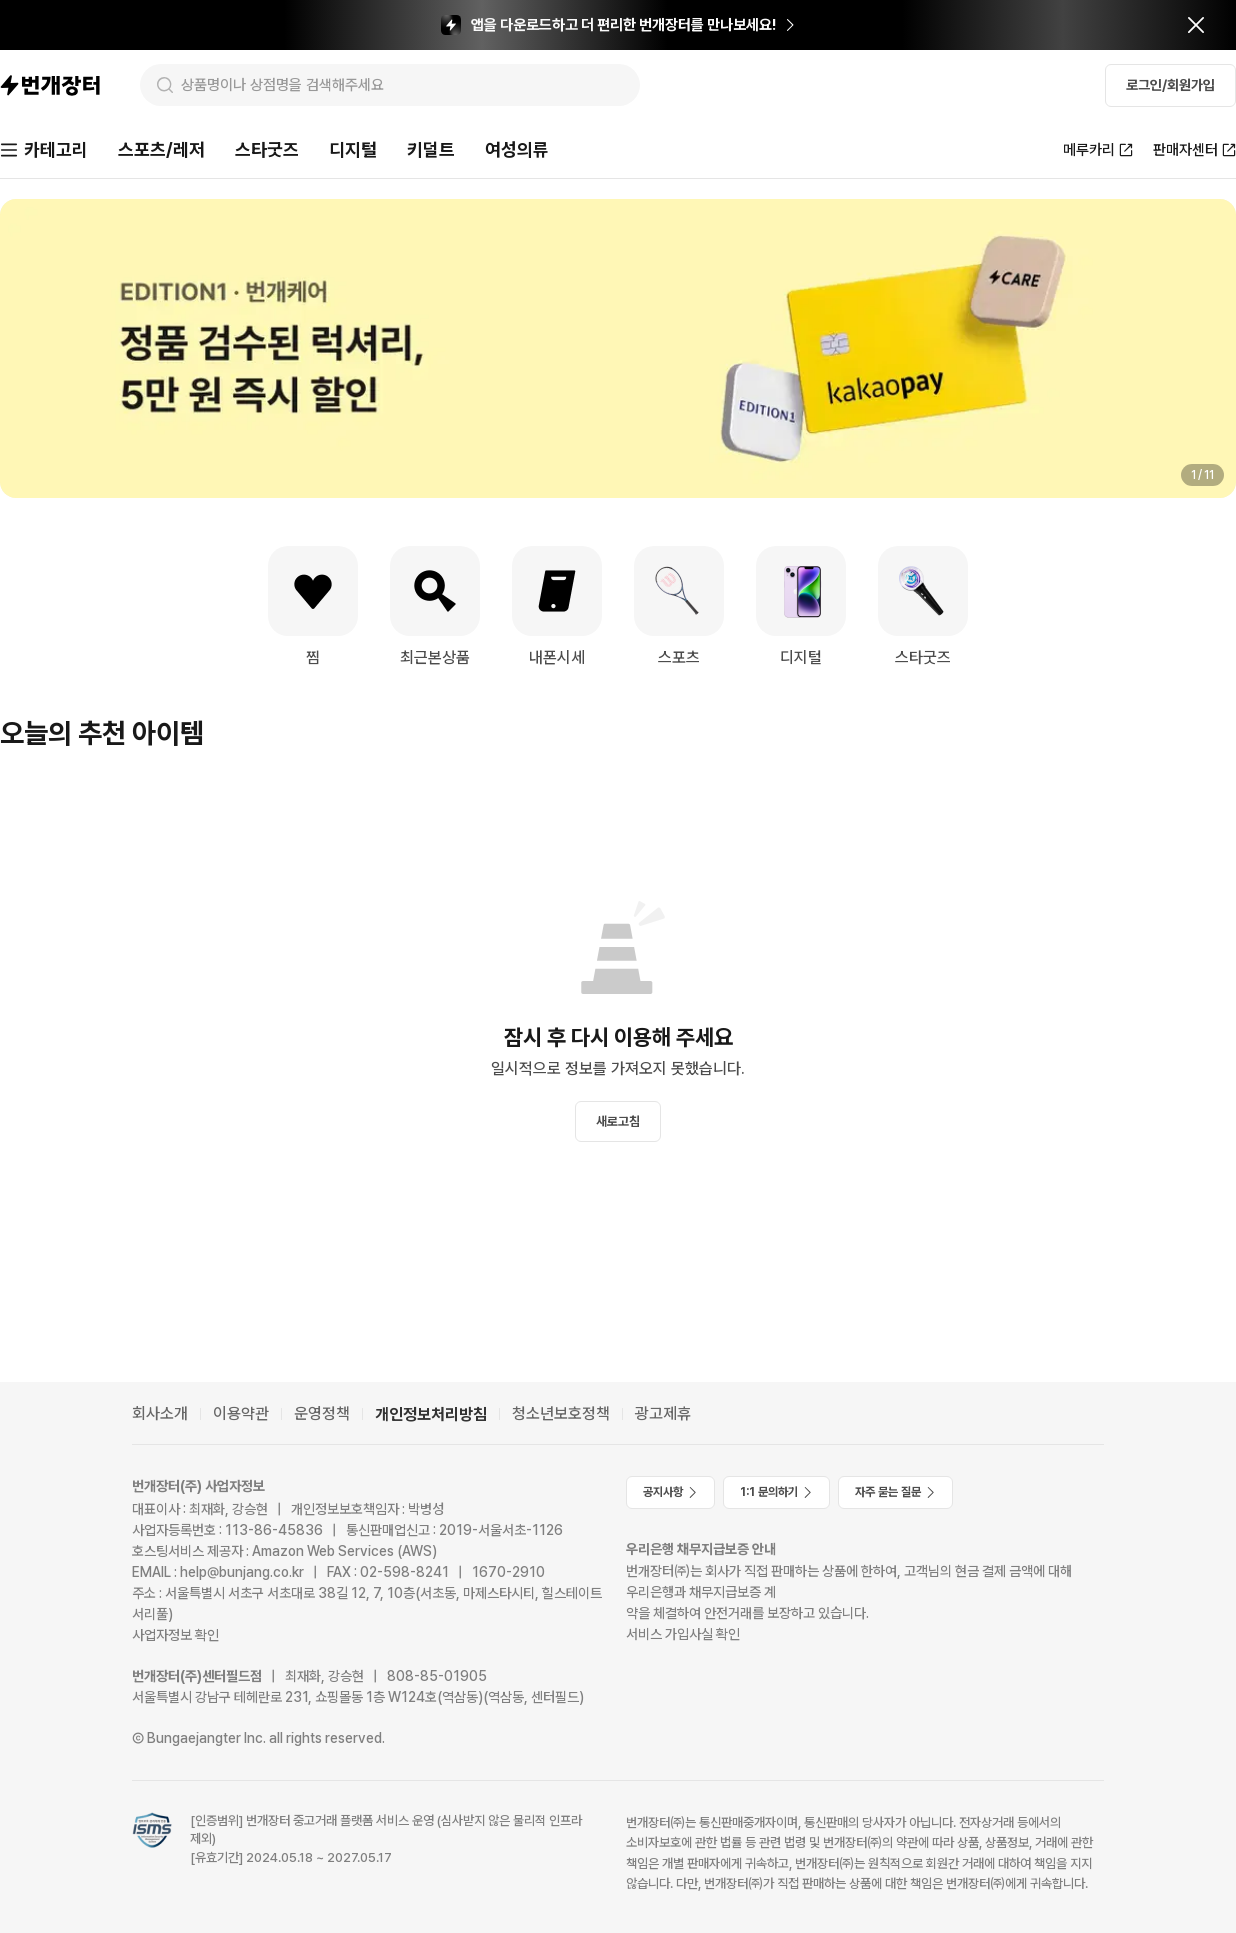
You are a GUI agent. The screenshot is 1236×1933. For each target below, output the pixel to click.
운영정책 (322, 1413)
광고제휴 (663, 1413)
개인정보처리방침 (431, 1414)
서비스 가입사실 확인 (683, 1634)
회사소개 (160, 1413)
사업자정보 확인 (175, 1635)
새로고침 (618, 1121)
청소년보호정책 (561, 1413)
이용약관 (241, 1413)
